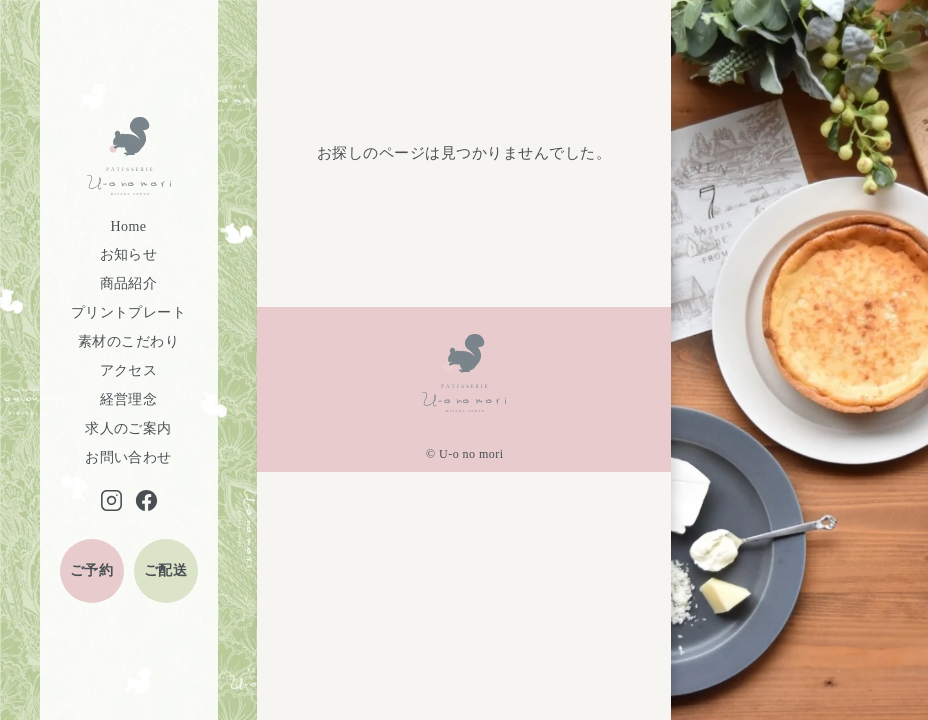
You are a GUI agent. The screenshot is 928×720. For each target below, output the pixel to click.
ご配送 (165, 570)
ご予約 (91, 570)
